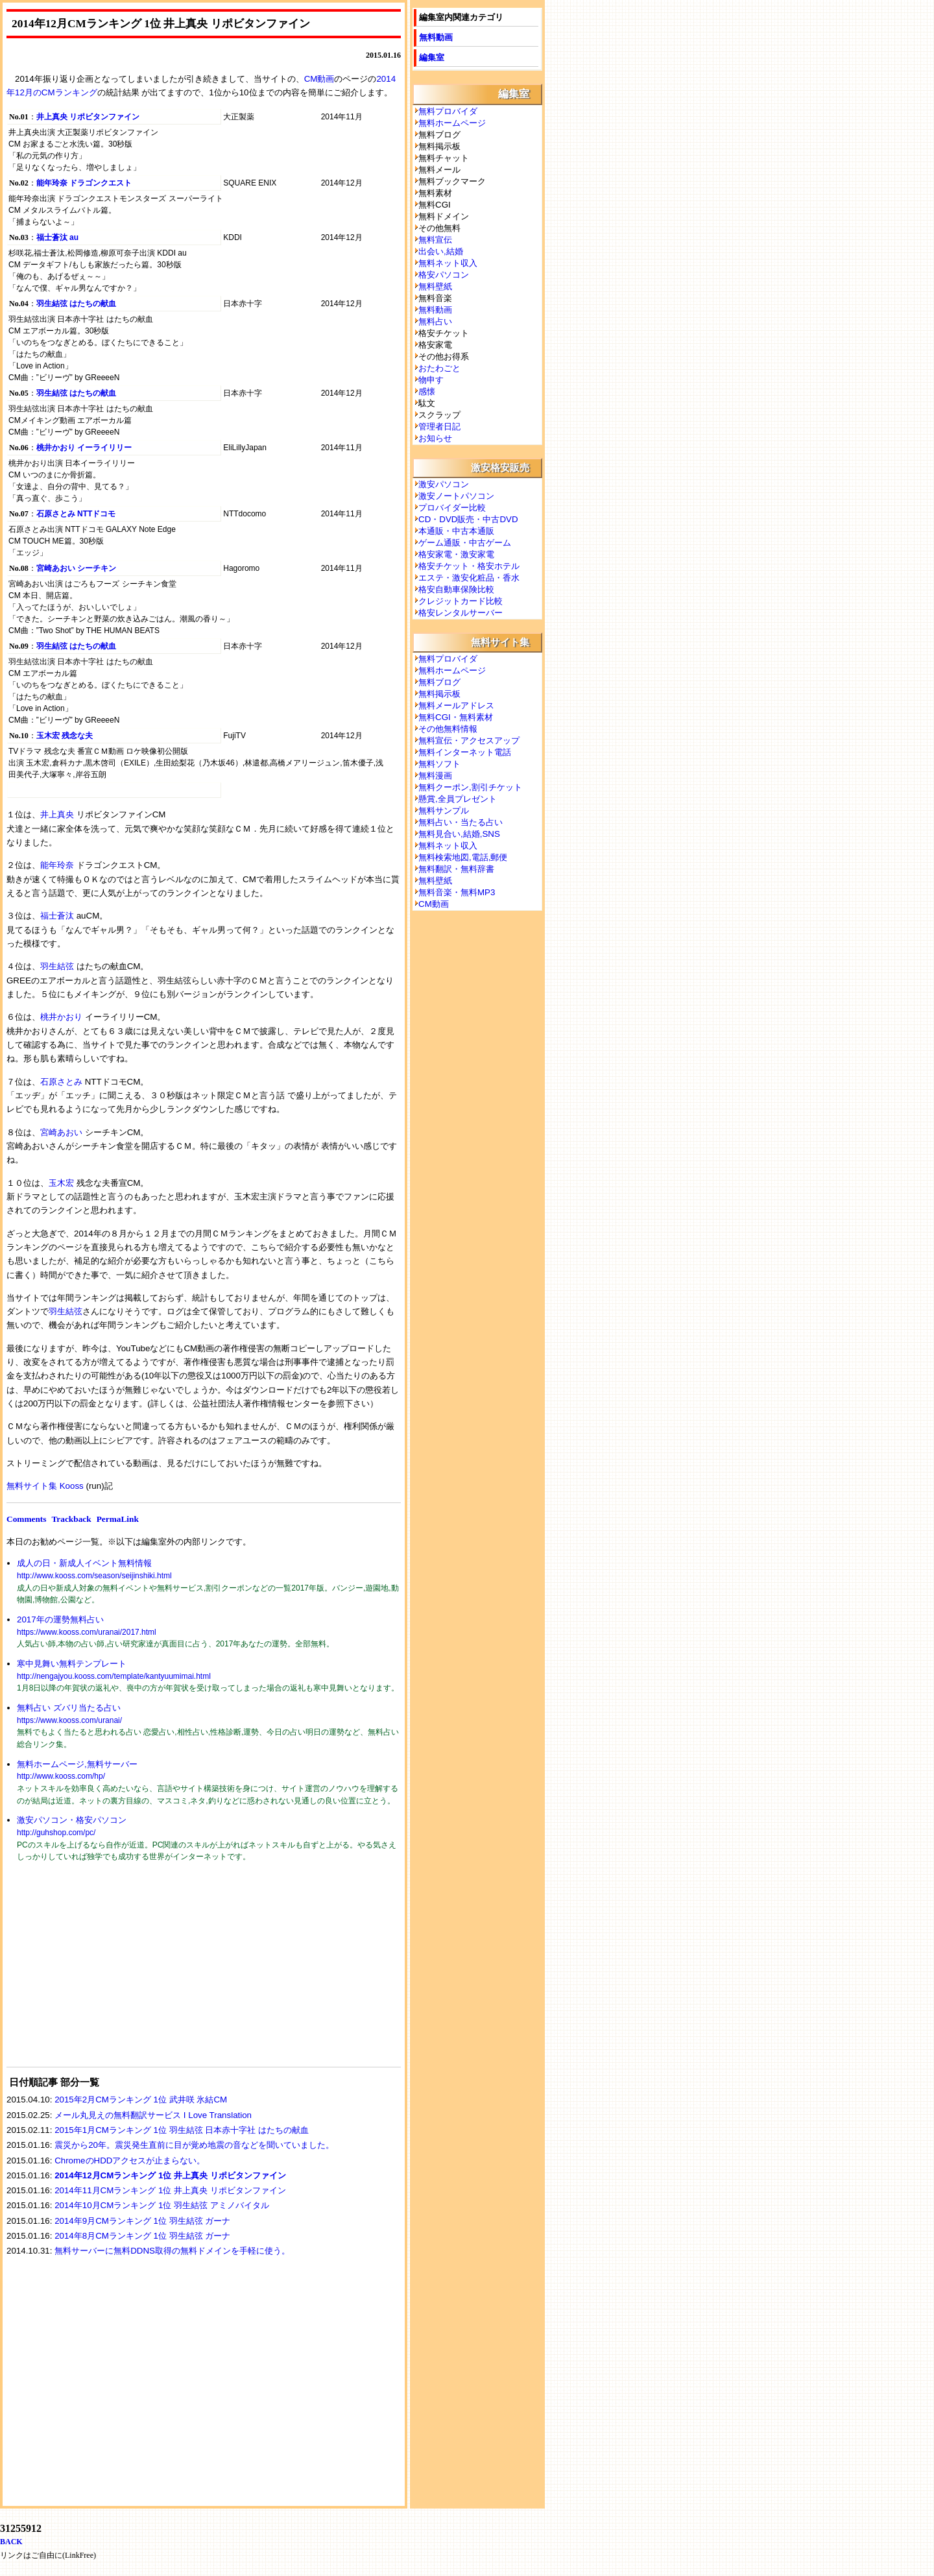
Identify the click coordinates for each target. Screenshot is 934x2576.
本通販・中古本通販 (456, 531)
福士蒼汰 (57, 916)
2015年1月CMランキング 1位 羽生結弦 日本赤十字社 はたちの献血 (181, 2130)
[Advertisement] (103, 1973)
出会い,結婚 (440, 251)
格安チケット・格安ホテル (469, 566)
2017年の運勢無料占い (60, 1619)
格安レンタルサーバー (460, 613)
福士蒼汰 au (57, 237)
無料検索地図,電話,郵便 (462, 857)
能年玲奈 (57, 865)
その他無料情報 (447, 729)
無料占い (435, 321)
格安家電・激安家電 (456, 554)
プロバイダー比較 (452, 507)
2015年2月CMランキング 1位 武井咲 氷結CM (140, 2099)
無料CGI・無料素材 (455, 717)
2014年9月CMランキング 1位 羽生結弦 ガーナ (142, 2221)
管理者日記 (439, 426)
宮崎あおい (61, 1132)
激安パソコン (443, 484)
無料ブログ (439, 682)
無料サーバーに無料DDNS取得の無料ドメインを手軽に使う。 (172, 2251)
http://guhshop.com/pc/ (56, 1832)
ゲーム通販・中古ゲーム (464, 543)
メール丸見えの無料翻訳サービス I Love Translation (153, 2115)
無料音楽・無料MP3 (456, 892)
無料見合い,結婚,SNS (459, 834)
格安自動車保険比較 (456, 589)
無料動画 (436, 37)
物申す (431, 380)
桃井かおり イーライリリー (84, 447)
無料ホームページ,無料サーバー (77, 1764)
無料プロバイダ (447, 111)
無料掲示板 (439, 694)
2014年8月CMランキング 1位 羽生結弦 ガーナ (142, 2236)
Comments (26, 1519)
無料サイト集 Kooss (45, 1486)
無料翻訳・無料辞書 (456, 869)
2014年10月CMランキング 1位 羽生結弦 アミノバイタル (161, 2205)
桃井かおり (61, 1017)
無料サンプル (443, 810)
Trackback (71, 1519)
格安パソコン (443, 275)
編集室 (431, 57)
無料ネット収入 (447, 263)
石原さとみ (61, 1082)
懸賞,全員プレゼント (457, 799)
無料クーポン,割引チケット (470, 787)
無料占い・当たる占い (460, 822)
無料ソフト (439, 764)
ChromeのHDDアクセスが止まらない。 (129, 2160)
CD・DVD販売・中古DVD (468, 519)
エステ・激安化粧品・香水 (469, 578)
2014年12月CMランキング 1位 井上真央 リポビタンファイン (170, 2175)
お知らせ (435, 438)
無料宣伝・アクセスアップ (469, 740)
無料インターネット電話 (464, 752)
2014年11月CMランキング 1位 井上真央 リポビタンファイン (170, 2190)
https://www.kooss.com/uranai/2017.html (86, 1632)
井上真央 (57, 814)
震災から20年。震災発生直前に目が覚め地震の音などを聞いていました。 (194, 2145)
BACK (11, 2541)
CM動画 (319, 79)
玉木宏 (61, 1183)
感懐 (426, 391)
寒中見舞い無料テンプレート (71, 1663)
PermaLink (118, 1519)
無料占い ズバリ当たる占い (69, 1708)
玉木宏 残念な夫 (64, 735)
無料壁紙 (435, 286)
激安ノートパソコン (456, 496)
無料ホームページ (452, 123)
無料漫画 (435, 775)
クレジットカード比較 (460, 601)
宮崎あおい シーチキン (76, 568)
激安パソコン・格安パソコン (71, 1820)
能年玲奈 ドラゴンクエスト (84, 182)
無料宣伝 (435, 240)
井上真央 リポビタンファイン (87, 116)
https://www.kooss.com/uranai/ (69, 1720)
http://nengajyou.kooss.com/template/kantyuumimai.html (114, 1676)
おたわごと (439, 368)
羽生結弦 (57, 966)
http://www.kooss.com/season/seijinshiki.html (94, 1575)
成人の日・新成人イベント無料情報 (84, 1563)
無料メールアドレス (456, 705)
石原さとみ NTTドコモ (76, 513)
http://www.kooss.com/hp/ (61, 1776)
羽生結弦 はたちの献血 (76, 303)
